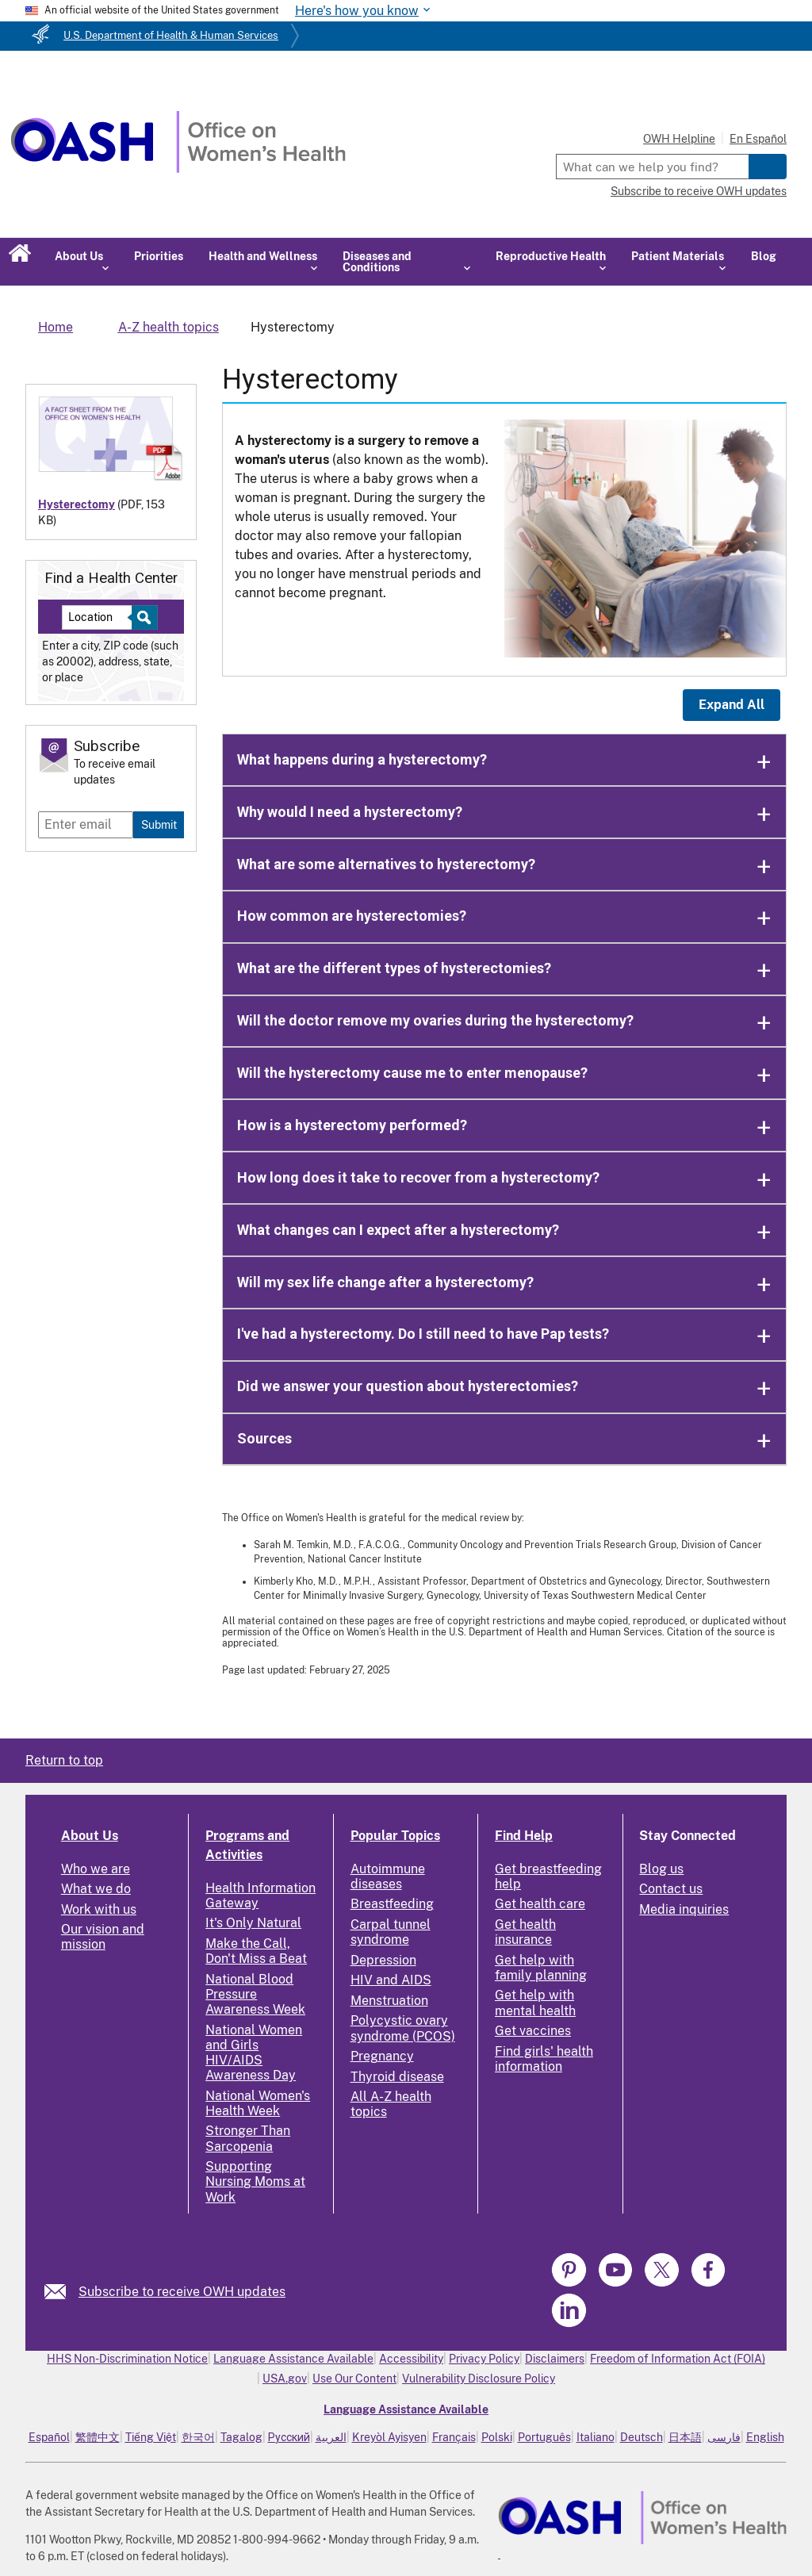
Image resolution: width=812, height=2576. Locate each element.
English (765, 2437)
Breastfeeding (392, 1903)
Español (49, 2437)
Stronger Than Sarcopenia (247, 2138)
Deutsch (641, 2437)
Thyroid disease (397, 2076)
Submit (159, 824)
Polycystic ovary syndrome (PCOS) (402, 2028)
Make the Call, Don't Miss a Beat (256, 1951)
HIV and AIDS (390, 1980)
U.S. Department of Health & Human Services (170, 35)
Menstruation (389, 2000)
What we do (96, 1888)
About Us (89, 1835)
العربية (331, 2437)
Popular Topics (395, 1835)
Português (544, 2437)
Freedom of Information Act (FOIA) (677, 2358)
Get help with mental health (535, 2003)
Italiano (595, 2437)
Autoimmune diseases (387, 1876)
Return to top (64, 1760)
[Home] (178, 168)
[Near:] (103, 617)
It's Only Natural (253, 1922)
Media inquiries (684, 1909)
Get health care (540, 1903)
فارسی (724, 2437)
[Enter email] (85, 824)
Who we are (95, 1868)
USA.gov (284, 2378)
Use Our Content (354, 2378)
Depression (383, 1960)
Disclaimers (554, 2358)
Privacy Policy (484, 2358)
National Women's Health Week (257, 2103)
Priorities (158, 256)
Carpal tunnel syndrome (390, 1932)
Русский (289, 2437)
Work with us (98, 1909)
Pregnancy (382, 2056)
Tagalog (241, 2437)
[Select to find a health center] (142, 617)
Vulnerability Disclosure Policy (478, 2378)
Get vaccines (533, 2030)
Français (454, 2437)
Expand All (731, 704)
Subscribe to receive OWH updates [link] (182, 2291)
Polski (496, 2437)
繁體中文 (97, 2437)
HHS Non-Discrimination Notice (127, 2358)
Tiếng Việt (150, 2437)
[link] (61, 2291)
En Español (758, 138)
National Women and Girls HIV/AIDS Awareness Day (253, 2052)
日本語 (685, 2437)
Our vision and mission (102, 1937)
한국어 (198, 2437)
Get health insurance (525, 1932)
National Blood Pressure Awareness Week (255, 1994)
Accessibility (411, 2358)
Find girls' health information (544, 2059)
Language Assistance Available (293, 2358)
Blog (763, 256)
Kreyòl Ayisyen (389, 2437)
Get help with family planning (541, 1968)
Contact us (671, 1888)
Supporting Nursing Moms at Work (255, 2181)
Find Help (524, 1835)
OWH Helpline (679, 138)
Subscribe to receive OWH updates (699, 191)
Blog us (661, 1868)
